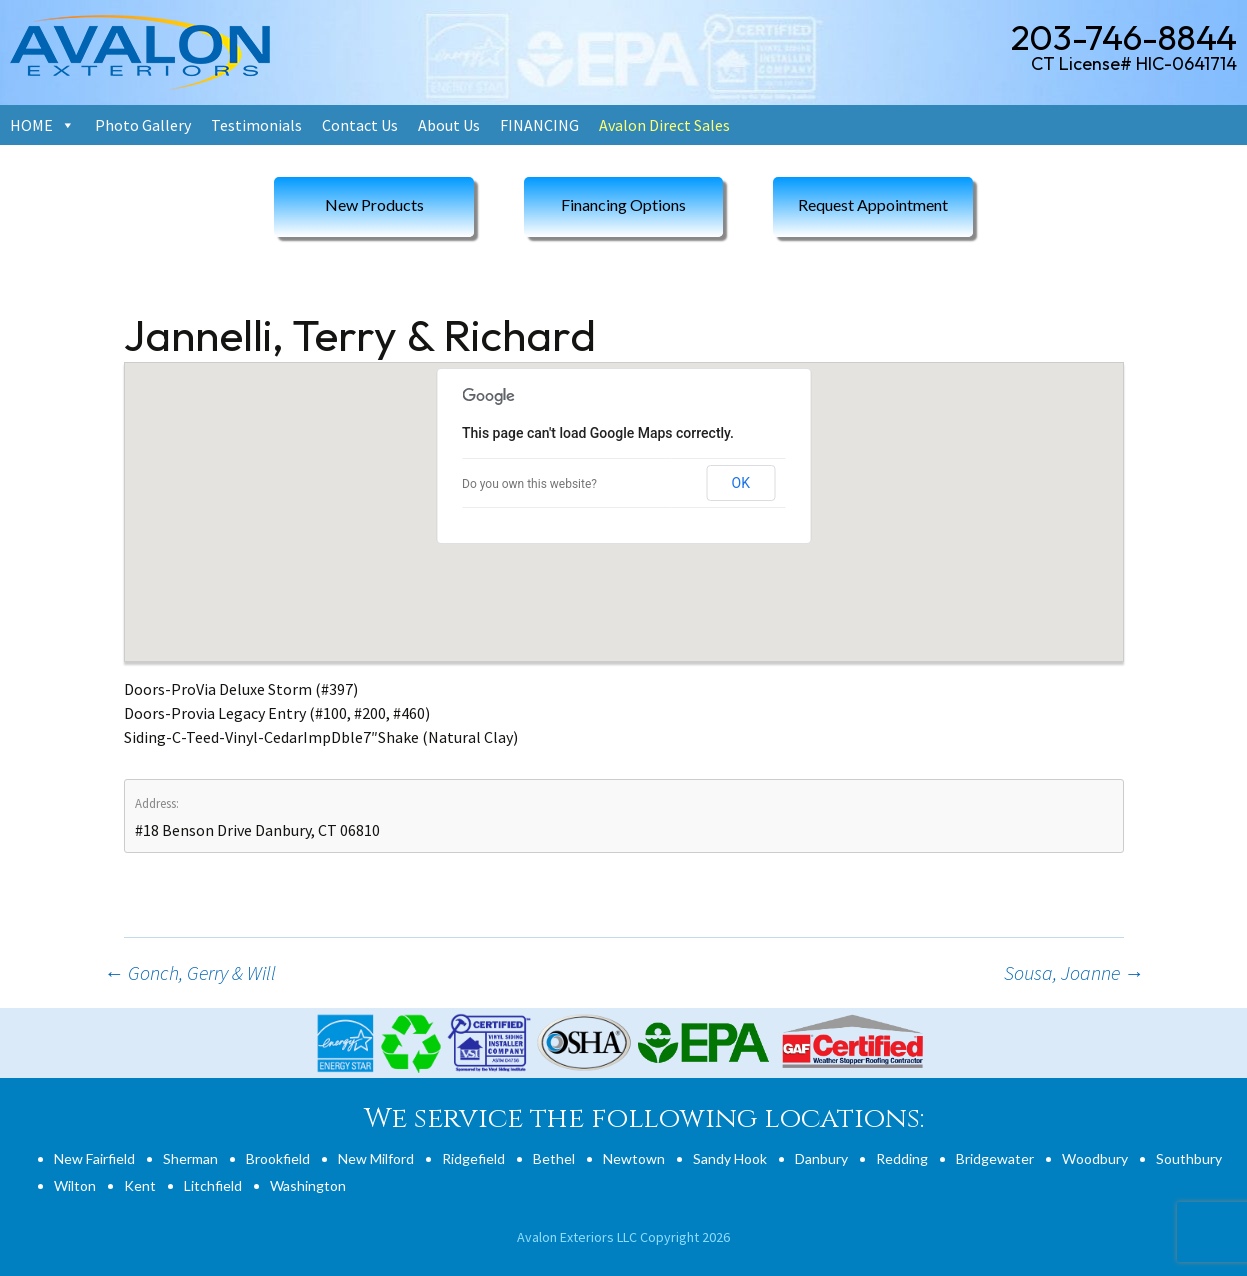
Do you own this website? (529, 484)
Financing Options (623, 204)
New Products (374, 204)
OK (741, 483)
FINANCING (539, 125)
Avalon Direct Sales (664, 125)
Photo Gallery (143, 125)
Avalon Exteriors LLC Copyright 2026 (623, 1237)
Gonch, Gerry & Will (190, 972)
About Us (449, 125)
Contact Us (360, 125)
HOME (31, 125)
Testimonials (256, 125)
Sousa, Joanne (1074, 972)
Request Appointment (873, 204)
